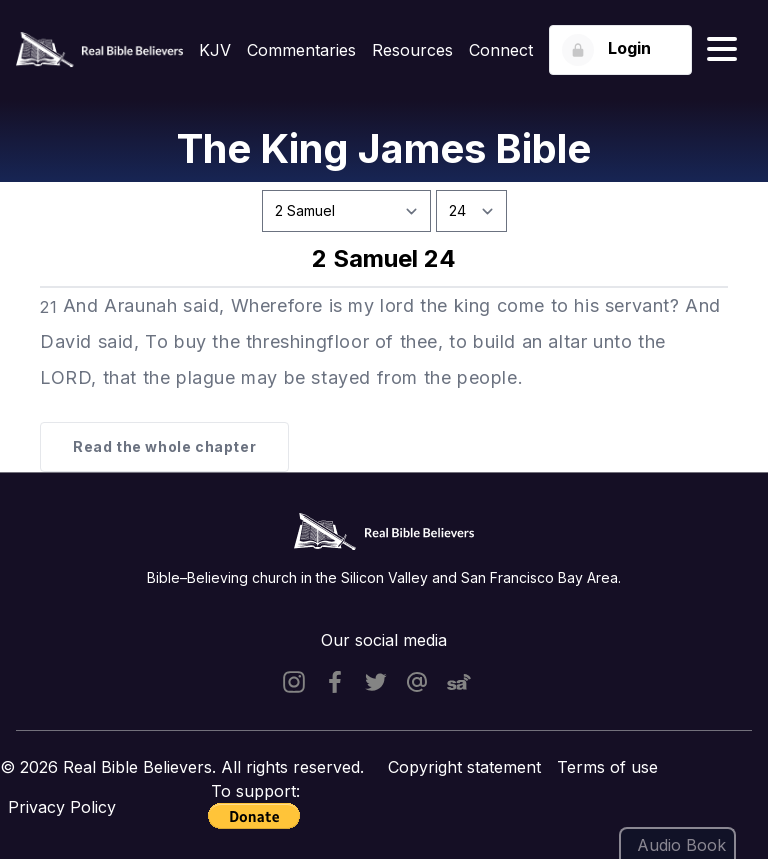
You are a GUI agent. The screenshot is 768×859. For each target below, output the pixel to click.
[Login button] (620, 50)
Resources (412, 50)
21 (48, 307)
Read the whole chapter (164, 446)
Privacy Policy (62, 807)
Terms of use (607, 767)
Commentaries (301, 50)
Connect (501, 50)
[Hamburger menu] (722, 50)
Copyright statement (464, 767)
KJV (215, 50)
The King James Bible (384, 148)
